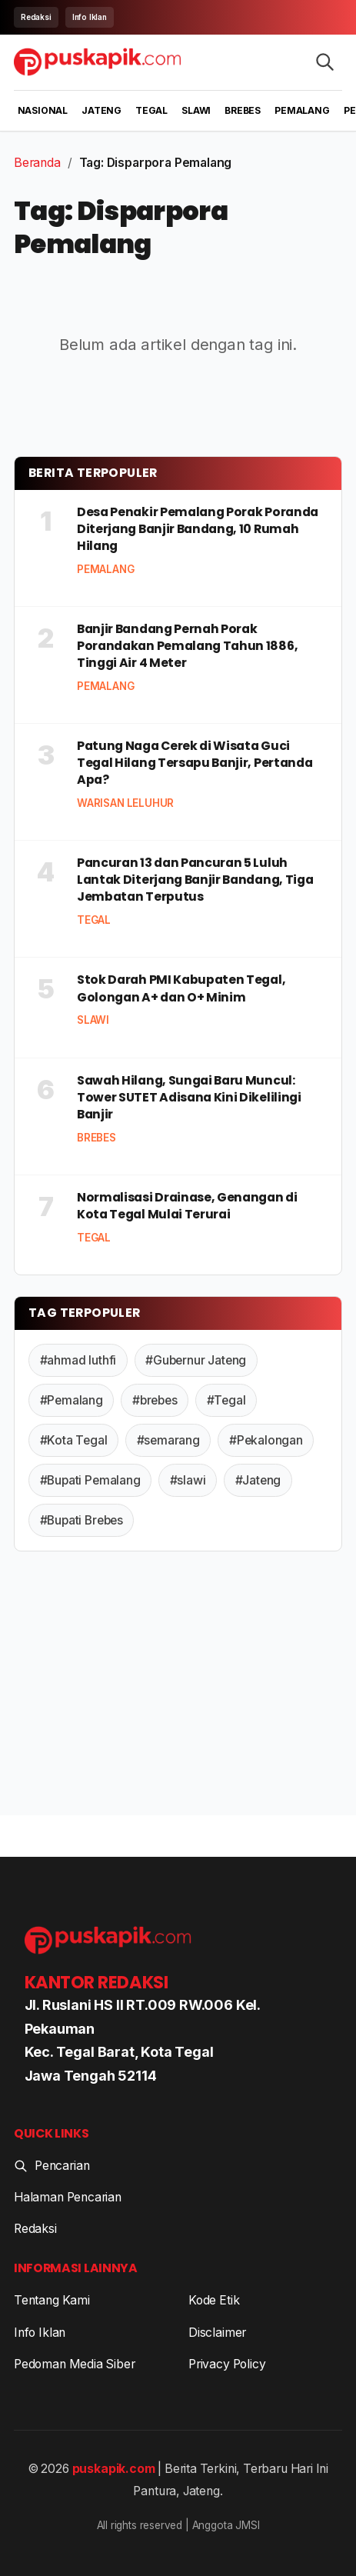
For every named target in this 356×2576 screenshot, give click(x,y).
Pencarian (51, 2165)
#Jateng (258, 1480)
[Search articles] (325, 62)
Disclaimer (217, 2332)
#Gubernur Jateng (195, 1360)
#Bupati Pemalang (90, 1480)
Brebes (243, 110)
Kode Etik (213, 2300)
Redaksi (36, 17)
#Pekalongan (266, 1440)
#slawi (188, 1480)
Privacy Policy (226, 2364)
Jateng (101, 110)
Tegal (151, 110)
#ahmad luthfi (78, 1360)
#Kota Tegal (74, 1440)
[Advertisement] (178, 1687)
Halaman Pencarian (67, 2197)
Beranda (37, 162)
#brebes (155, 1400)
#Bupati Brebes (81, 1520)
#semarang (168, 1440)
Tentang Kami (52, 2300)
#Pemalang (71, 1400)
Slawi (196, 110)
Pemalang (302, 110)
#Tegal (226, 1400)
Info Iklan (89, 17)
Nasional (43, 110)
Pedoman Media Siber (74, 2364)
